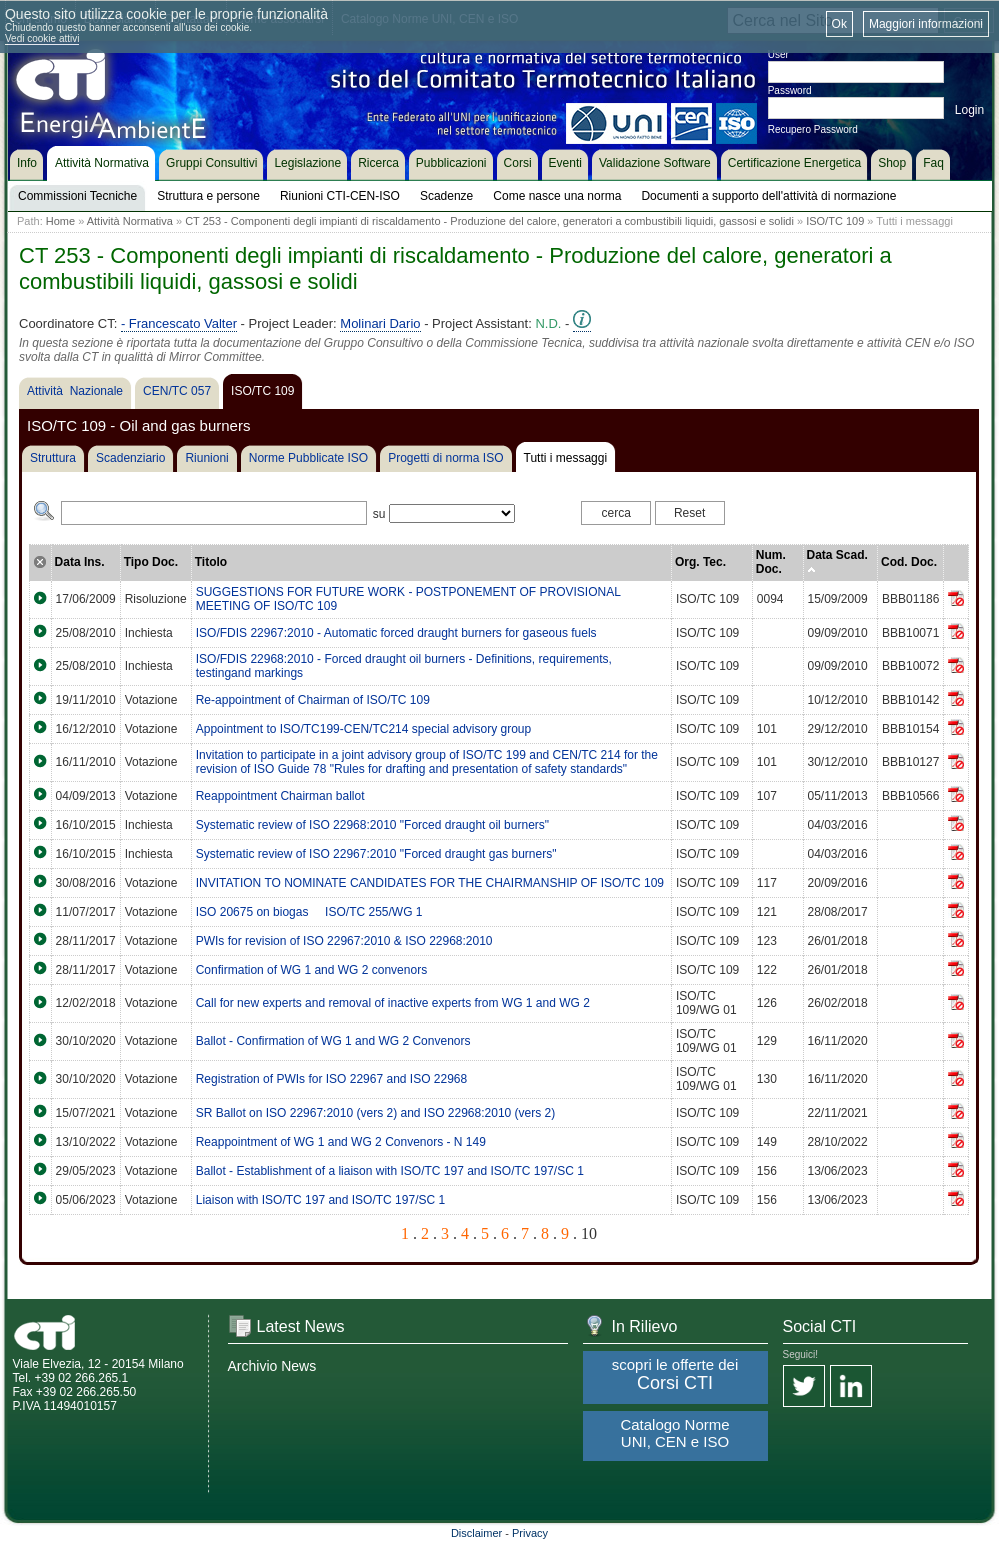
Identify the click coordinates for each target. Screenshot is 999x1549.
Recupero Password (813, 129)
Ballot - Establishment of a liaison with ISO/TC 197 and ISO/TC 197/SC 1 (390, 1171)
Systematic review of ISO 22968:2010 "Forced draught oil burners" (372, 825)
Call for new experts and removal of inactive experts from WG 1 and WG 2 (393, 1003)
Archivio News (272, 1366)
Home (60, 221)
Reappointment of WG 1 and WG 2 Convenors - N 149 (341, 1142)
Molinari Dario (380, 323)
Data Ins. (80, 562)
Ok (839, 24)
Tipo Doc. (151, 562)
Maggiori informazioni (926, 24)
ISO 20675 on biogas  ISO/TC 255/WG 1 (309, 912)
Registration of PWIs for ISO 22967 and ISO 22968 (331, 1079)
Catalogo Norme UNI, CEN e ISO (674, 1433)
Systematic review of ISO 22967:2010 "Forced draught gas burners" (376, 854)
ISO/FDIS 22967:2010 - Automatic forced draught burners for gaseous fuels (396, 633)
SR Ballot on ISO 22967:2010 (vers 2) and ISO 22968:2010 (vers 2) (376, 1113)
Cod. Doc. (909, 562)
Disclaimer (476, 1533)
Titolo (211, 562)
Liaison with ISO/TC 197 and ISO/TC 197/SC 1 (320, 1200)
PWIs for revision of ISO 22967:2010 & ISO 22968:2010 (344, 941)
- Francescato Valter (179, 323)
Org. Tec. (700, 562)
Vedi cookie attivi (42, 38)
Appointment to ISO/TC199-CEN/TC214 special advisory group (364, 729)
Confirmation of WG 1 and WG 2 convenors (311, 970)
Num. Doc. (771, 562)
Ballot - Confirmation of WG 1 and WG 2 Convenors (333, 1041)
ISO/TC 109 (835, 221)
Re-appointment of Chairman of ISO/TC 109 (313, 700)
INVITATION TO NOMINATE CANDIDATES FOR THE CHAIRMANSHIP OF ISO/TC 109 (430, 883)
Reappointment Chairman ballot (280, 796)
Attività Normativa (130, 221)
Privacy (530, 1533)
